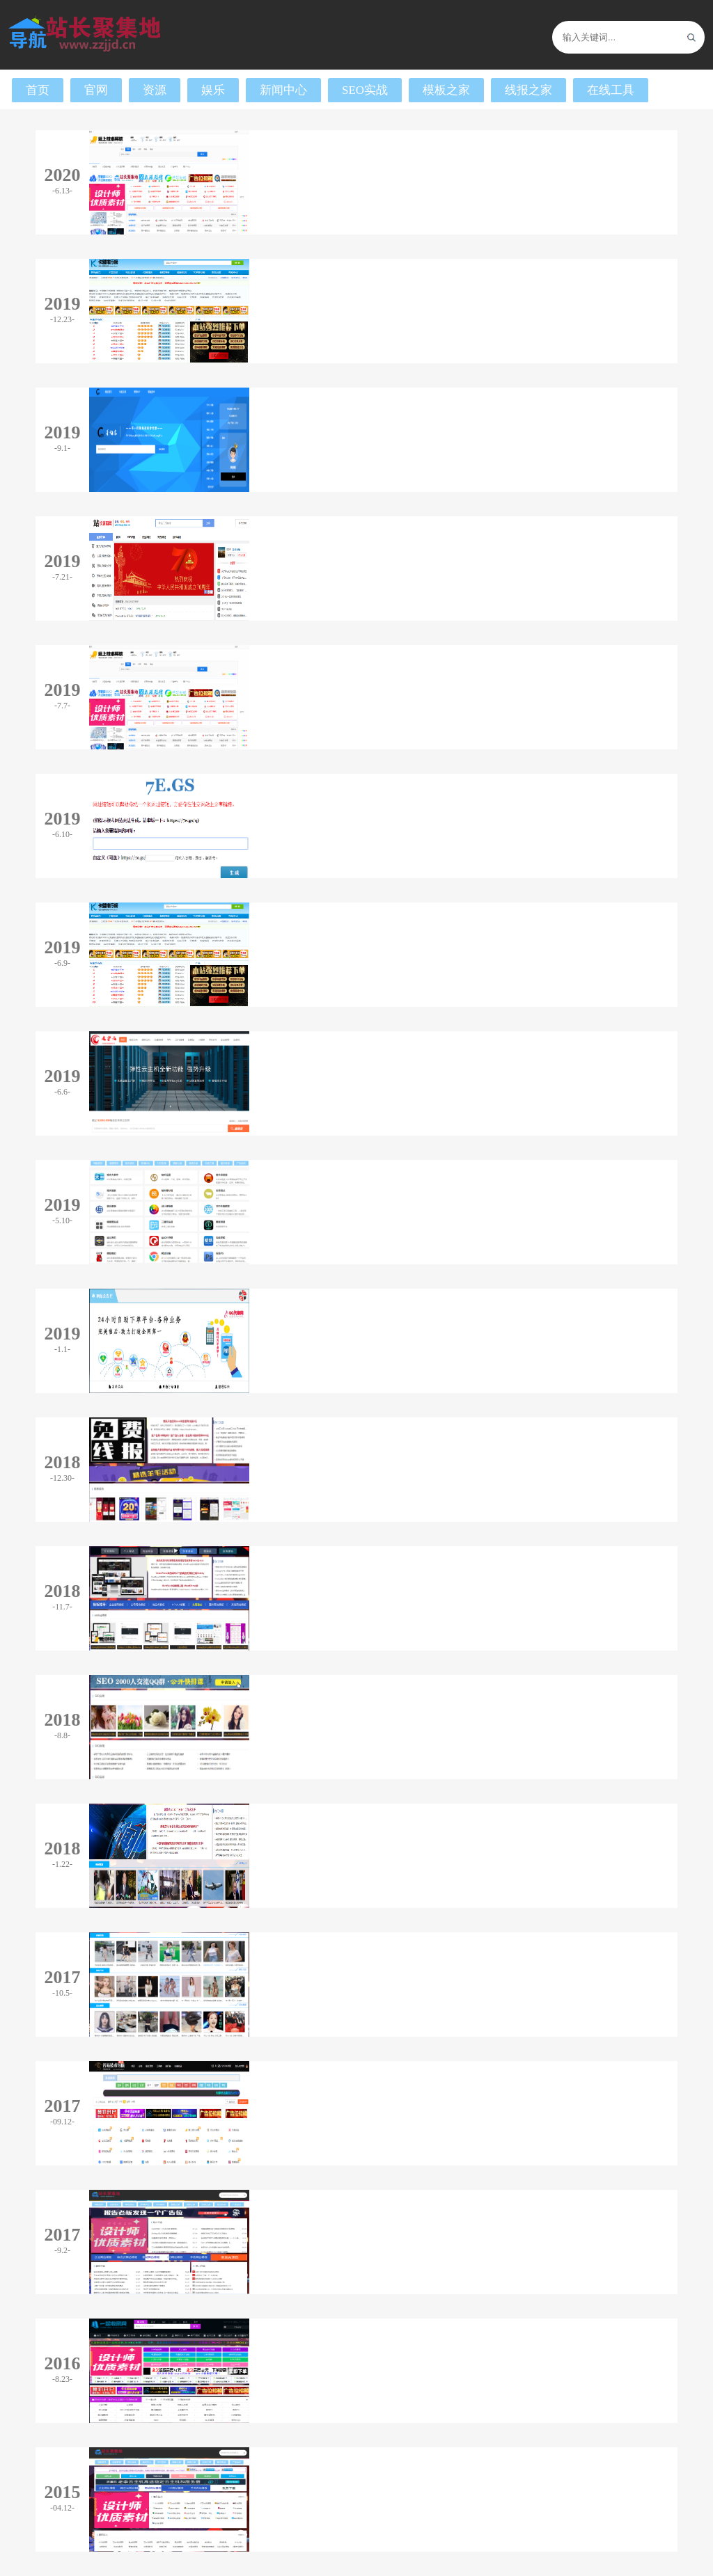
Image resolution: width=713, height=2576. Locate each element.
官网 (96, 90)
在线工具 (610, 90)
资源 (154, 90)
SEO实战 (365, 90)
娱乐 (213, 90)
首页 (37, 90)
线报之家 (528, 90)
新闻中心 (283, 90)
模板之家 (446, 90)
